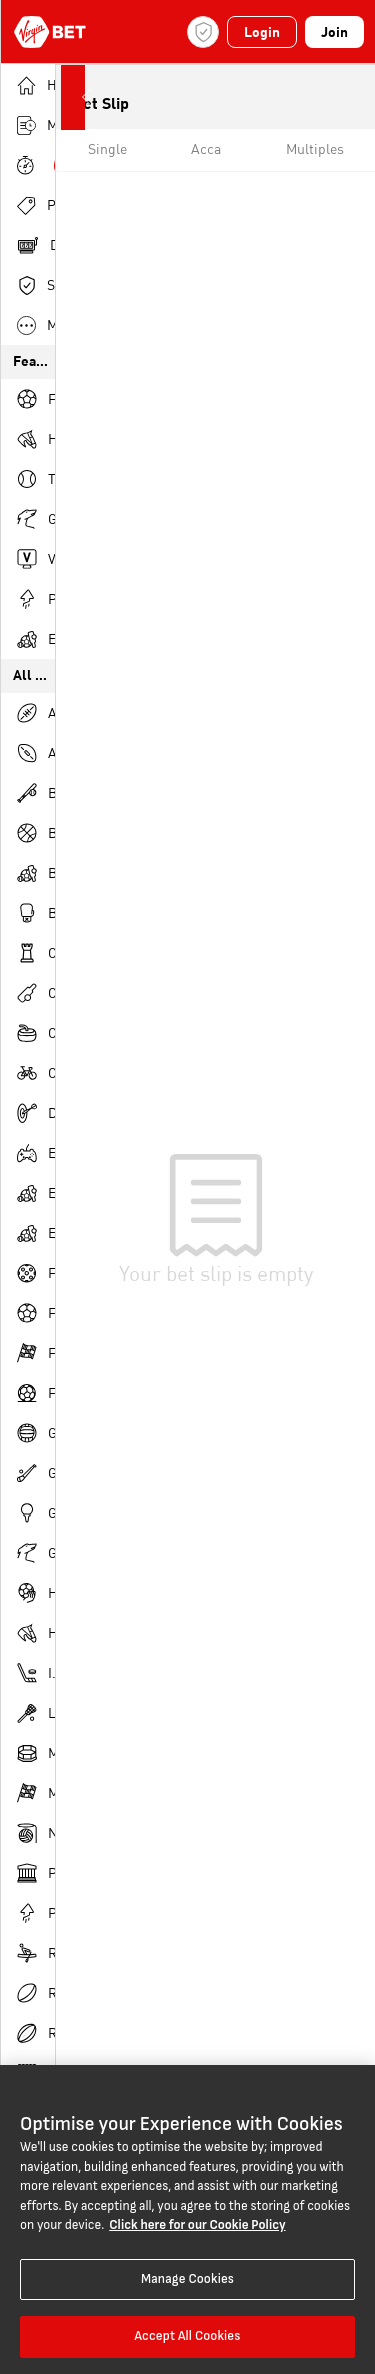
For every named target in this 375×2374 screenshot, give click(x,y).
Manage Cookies (187, 2279)
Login (262, 33)
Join (334, 33)
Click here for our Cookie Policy (197, 2225)
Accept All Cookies (187, 2336)
